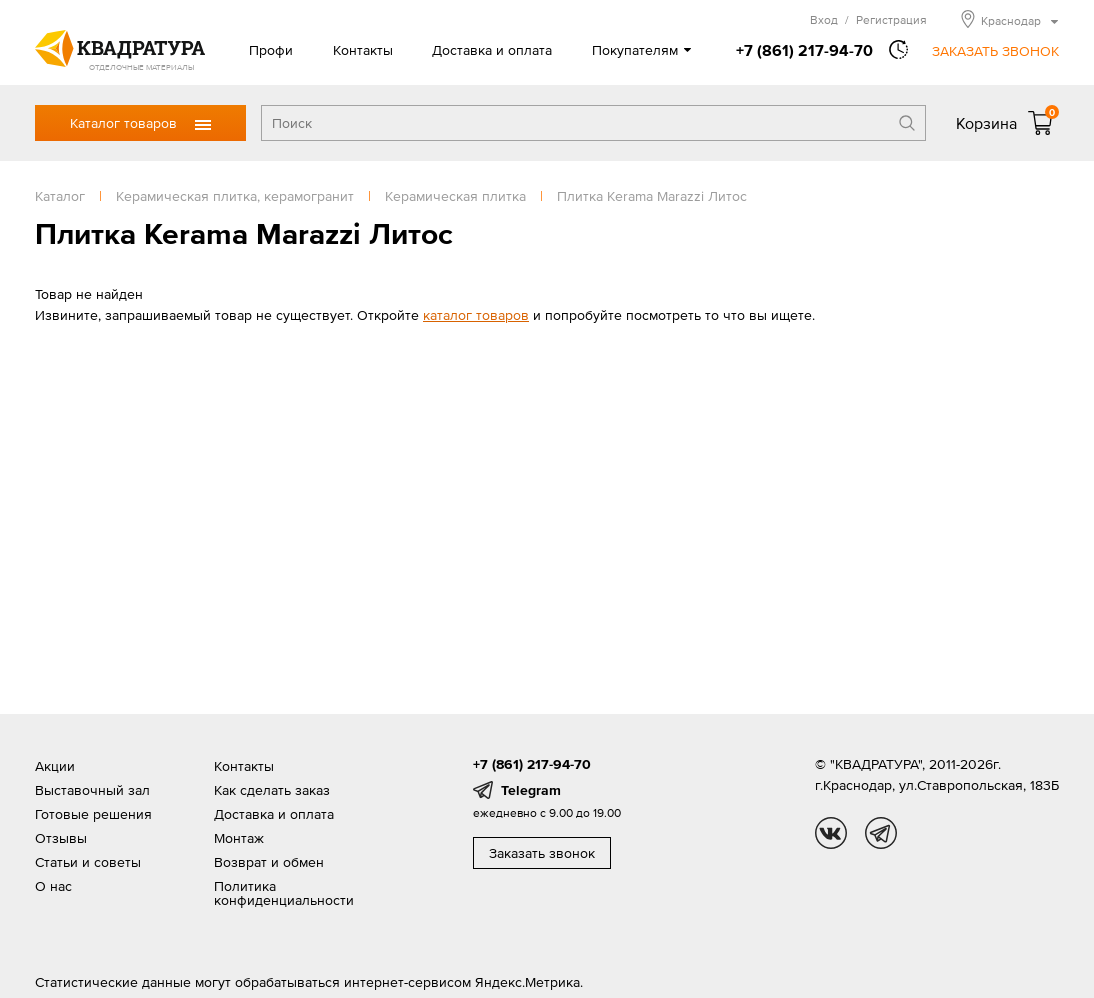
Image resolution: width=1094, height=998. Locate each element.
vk (831, 833)
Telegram (531, 790)
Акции (55, 766)
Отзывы (61, 838)
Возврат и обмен (269, 862)
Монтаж (239, 838)
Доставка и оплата (492, 50)
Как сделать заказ (272, 790)
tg (881, 833)
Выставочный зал (92, 790)
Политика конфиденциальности (284, 893)
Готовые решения (93, 814)
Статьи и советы (88, 862)
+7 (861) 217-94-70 (804, 50)
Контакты (363, 50)
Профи (271, 50)
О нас (53, 886)
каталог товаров (476, 315)
